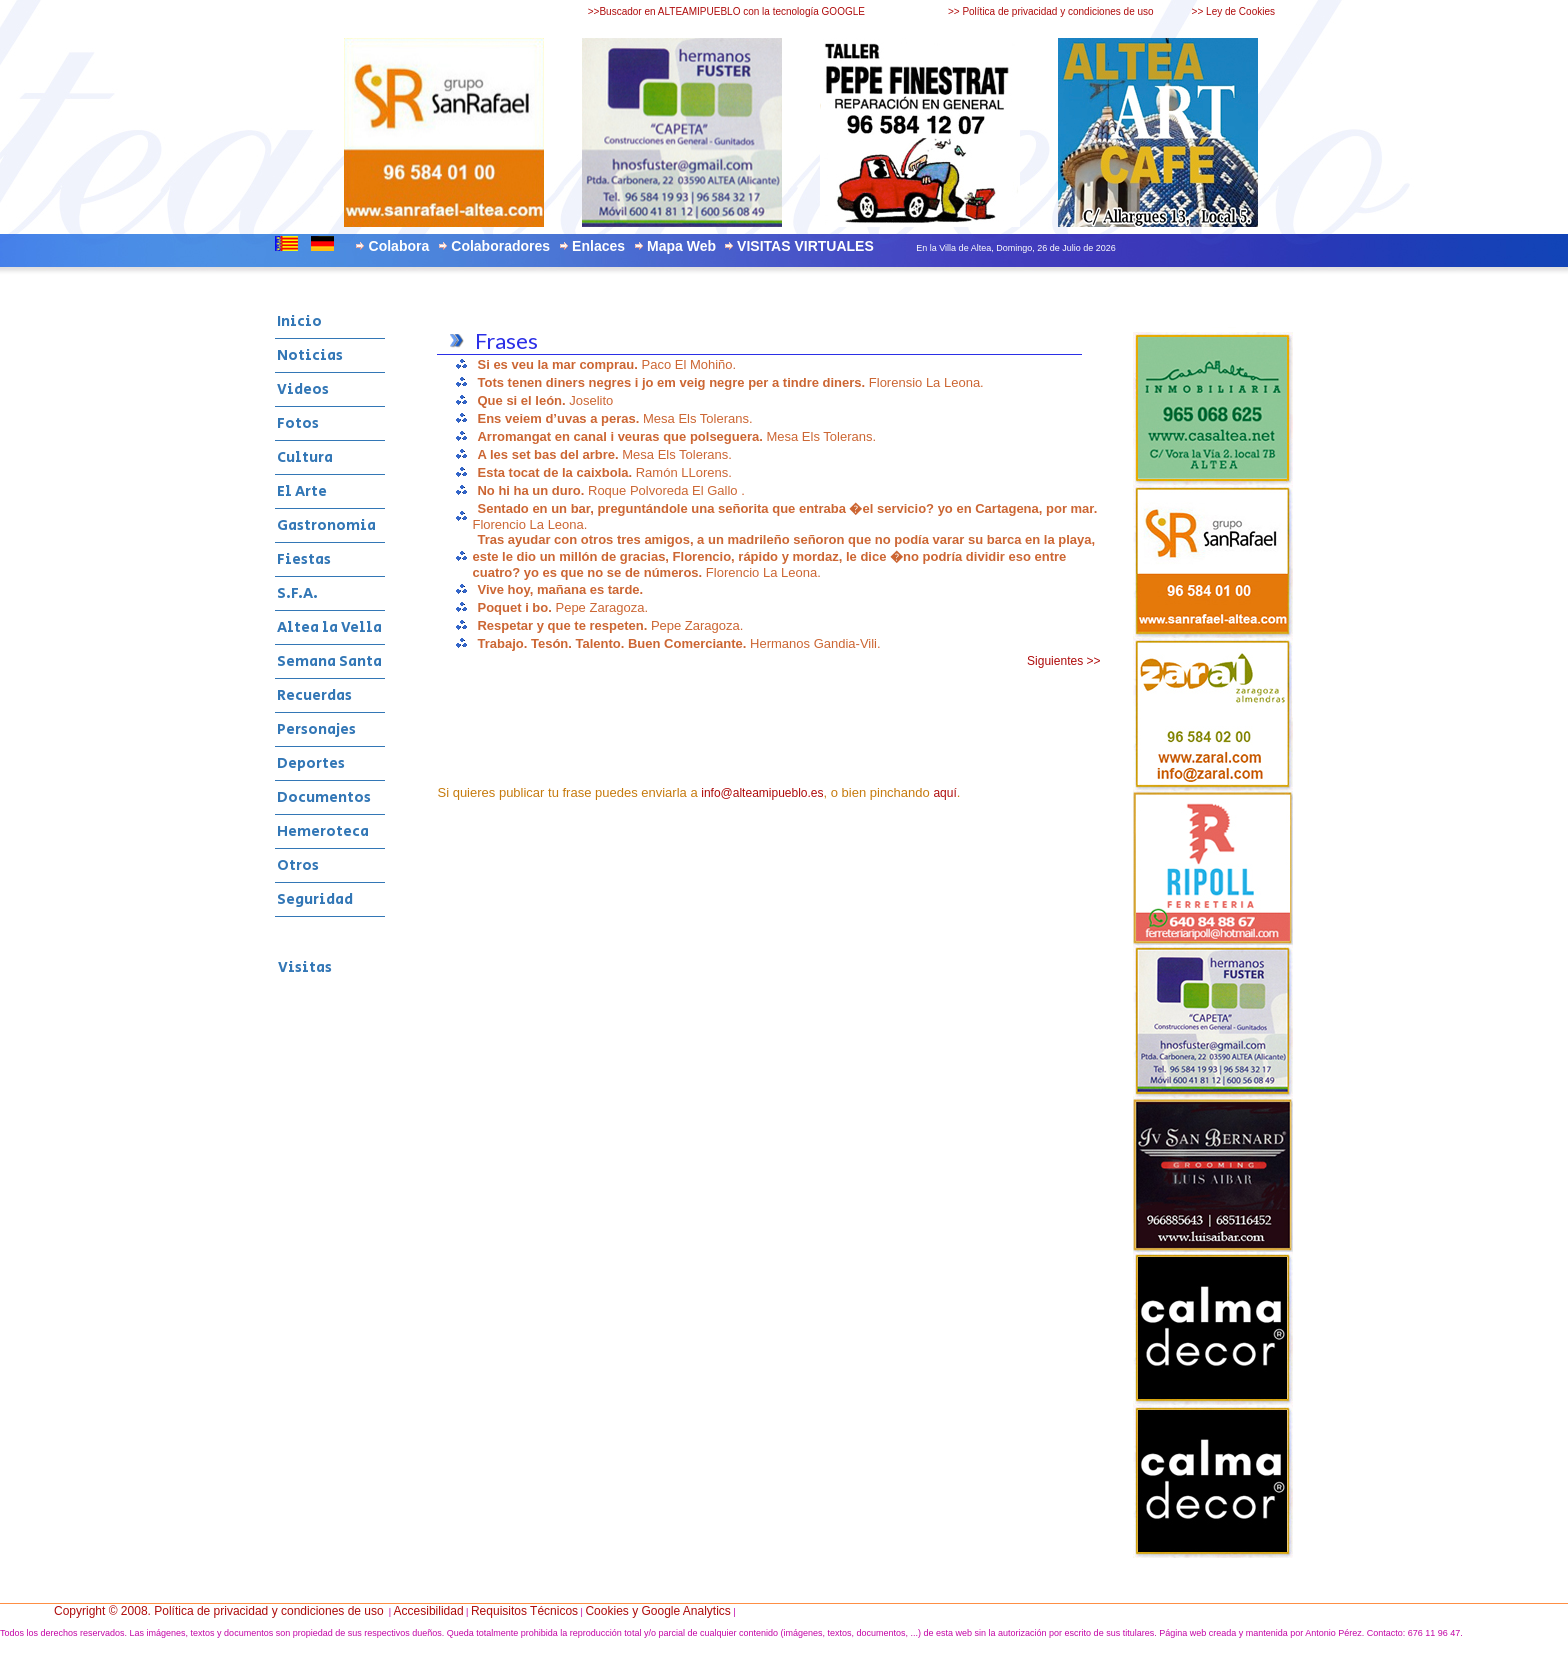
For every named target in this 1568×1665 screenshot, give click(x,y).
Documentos (324, 797)
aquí (944, 793)
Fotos (298, 423)
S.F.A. (297, 593)
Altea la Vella (329, 627)
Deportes (311, 763)
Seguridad (315, 899)
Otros (298, 865)
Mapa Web (681, 246)
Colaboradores (500, 246)
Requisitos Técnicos (524, 1611)
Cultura (305, 457)
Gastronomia (326, 525)
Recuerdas (314, 695)
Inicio (299, 321)
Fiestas (304, 559)
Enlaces (598, 246)
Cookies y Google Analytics (657, 1611)
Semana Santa (329, 661)
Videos (303, 389)
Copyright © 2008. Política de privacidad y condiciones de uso (219, 1611)
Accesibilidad (429, 1611)
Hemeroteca (323, 831)
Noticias (310, 355)
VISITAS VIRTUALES (805, 246)
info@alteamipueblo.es (762, 793)
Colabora (399, 246)
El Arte (302, 491)
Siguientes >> (1063, 661)
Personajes (316, 729)
